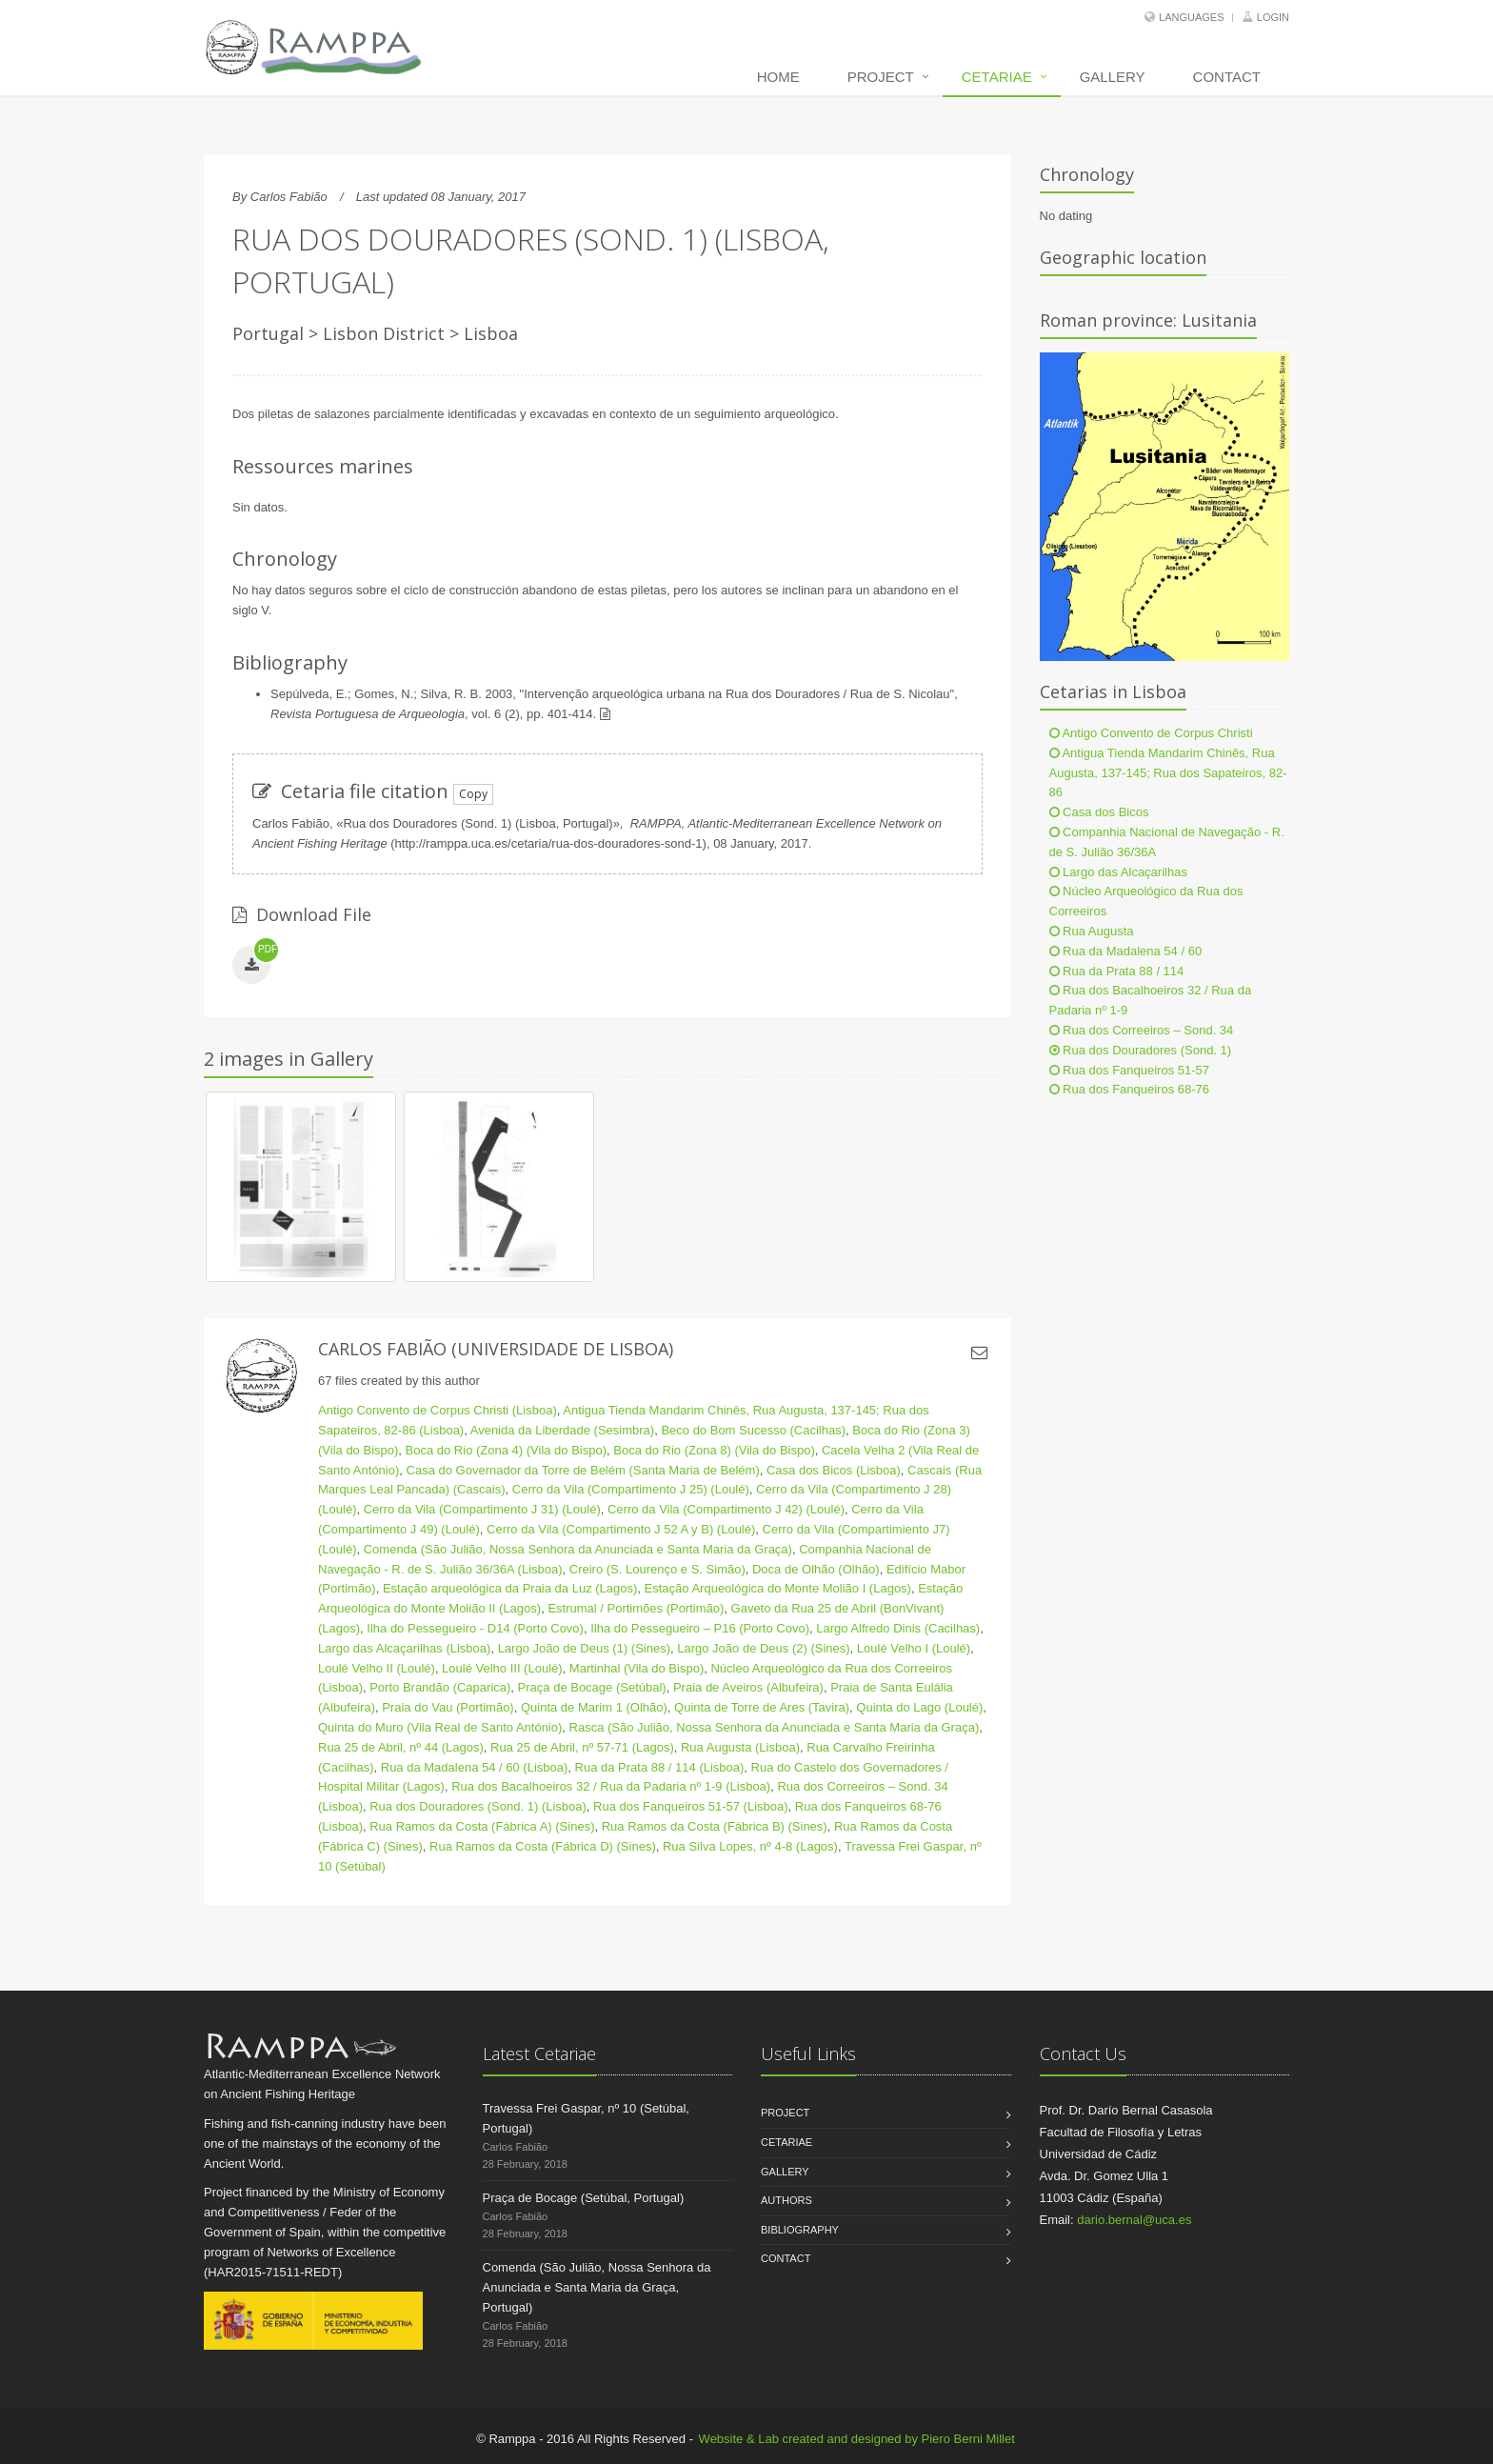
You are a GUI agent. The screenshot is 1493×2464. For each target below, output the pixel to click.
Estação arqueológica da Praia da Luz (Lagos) (510, 1588)
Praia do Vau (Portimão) (448, 1707)
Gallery (1112, 77)
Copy (473, 794)
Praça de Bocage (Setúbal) (592, 1687)
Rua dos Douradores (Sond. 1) (1140, 1050)
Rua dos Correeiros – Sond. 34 (1141, 1030)
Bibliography (800, 2229)
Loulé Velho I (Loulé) (913, 1648)
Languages (1191, 17)
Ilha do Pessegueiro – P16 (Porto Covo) (699, 1628)
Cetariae (997, 77)
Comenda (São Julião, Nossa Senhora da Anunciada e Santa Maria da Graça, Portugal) (597, 2287)
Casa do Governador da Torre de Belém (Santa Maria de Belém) (583, 1470)
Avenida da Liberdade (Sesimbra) (562, 1430)
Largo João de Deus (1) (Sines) (584, 1648)
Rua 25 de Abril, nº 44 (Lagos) (401, 1747)
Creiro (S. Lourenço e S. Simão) (657, 1569)
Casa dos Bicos (1099, 812)
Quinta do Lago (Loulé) (919, 1707)
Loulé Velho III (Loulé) (502, 1668)
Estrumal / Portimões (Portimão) (635, 1608)
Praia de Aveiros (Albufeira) (748, 1687)
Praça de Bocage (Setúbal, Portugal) (584, 2198)
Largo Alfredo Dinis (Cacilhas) (898, 1628)
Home (778, 77)
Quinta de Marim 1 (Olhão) (594, 1707)
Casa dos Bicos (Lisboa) (833, 1470)
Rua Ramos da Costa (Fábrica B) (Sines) (714, 1826)
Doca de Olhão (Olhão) (816, 1569)
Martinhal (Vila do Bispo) (636, 1668)
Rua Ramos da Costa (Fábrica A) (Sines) (481, 1826)
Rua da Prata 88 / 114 (1116, 971)
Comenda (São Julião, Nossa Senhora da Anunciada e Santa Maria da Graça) (578, 1549)
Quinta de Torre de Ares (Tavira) (761, 1707)
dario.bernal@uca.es (1134, 2220)
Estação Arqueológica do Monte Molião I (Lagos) (778, 1588)
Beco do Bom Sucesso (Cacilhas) (753, 1430)
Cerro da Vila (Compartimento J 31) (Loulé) (482, 1509)
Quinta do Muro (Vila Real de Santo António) (440, 1727)
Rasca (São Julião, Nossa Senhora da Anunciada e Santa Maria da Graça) (774, 1727)
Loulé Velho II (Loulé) (376, 1668)
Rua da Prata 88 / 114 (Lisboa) (660, 1767)
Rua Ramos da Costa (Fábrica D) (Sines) (542, 1846)
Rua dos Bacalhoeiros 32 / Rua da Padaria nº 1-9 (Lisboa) (610, 1786)
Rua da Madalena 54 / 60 (1126, 951)
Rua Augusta (1091, 931)
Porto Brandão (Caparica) (439, 1687)
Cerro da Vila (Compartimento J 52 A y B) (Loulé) (621, 1529)
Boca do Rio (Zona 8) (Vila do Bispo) (713, 1450)
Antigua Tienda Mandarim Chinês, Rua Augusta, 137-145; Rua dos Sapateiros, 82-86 (1168, 773)
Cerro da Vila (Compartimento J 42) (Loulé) (726, 1509)
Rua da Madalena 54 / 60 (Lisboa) (474, 1767)
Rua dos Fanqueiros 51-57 (1129, 1070)
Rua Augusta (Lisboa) (740, 1747)
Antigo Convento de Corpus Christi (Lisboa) (437, 1410)
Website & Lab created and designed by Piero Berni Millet (857, 2439)
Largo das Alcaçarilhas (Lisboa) (404, 1648)
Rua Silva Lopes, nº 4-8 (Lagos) (750, 1846)
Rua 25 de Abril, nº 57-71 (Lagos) (582, 1747)
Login (1273, 17)
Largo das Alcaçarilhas (1118, 872)
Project (880, 77)
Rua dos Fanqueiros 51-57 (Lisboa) (690, 1806)
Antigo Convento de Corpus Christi (1151, 733)
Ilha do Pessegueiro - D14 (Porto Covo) (475, 1628)
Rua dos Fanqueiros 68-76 (1129, 1089)
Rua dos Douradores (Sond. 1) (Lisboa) (478, 1806)
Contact (1227, 77)
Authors (786, 2200)
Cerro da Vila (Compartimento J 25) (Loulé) (630, 1489)
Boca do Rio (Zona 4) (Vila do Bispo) (506, 1450)
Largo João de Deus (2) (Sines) (763, 1648)
